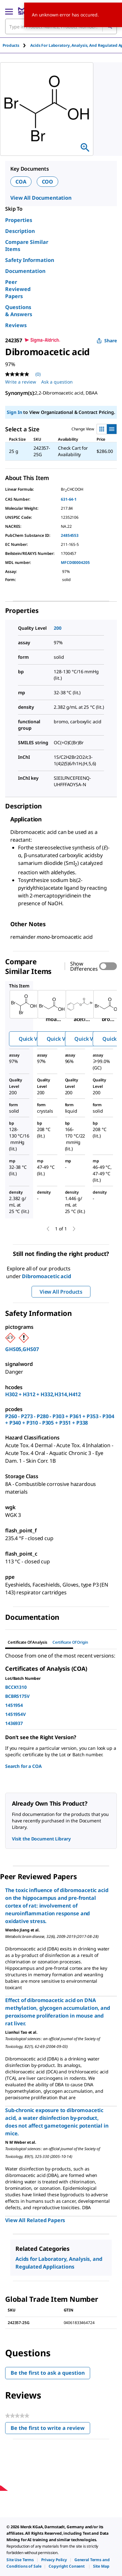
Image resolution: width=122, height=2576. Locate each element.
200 (57, 628)
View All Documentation (40, 198)
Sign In (14, 412)
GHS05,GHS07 (22, 1349)
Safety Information (29, 260)
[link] (20, 2559)
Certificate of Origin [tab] (70, 1642)
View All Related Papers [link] (35, 2220)
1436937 (14, 1723)
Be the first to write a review (50, 2429)
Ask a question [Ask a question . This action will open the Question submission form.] (57, 382)
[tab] (16, 45)
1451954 (14, 1705)
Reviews (16, 325)
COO (47, 181)
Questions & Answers (18, 311)
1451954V (15, 1714)
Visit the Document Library (41, 1839)
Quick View (32, 1038)
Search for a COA (23, 1766)
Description (20, 231)
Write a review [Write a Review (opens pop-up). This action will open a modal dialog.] (20, 382)
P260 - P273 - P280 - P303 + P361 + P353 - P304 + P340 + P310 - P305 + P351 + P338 (59, 1419)
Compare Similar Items (26, 245)
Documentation (25, 271)
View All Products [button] (61, 1291)
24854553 (70, 535)
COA (20, 181)
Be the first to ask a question (48, 2372)
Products (11, 45)
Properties (18, 220)
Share (107, 340)
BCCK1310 (16, 1687)
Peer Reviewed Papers (18, 289)
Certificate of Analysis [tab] (27, 1642)
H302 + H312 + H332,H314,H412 (43, 1394)
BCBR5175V (17, 1696)
